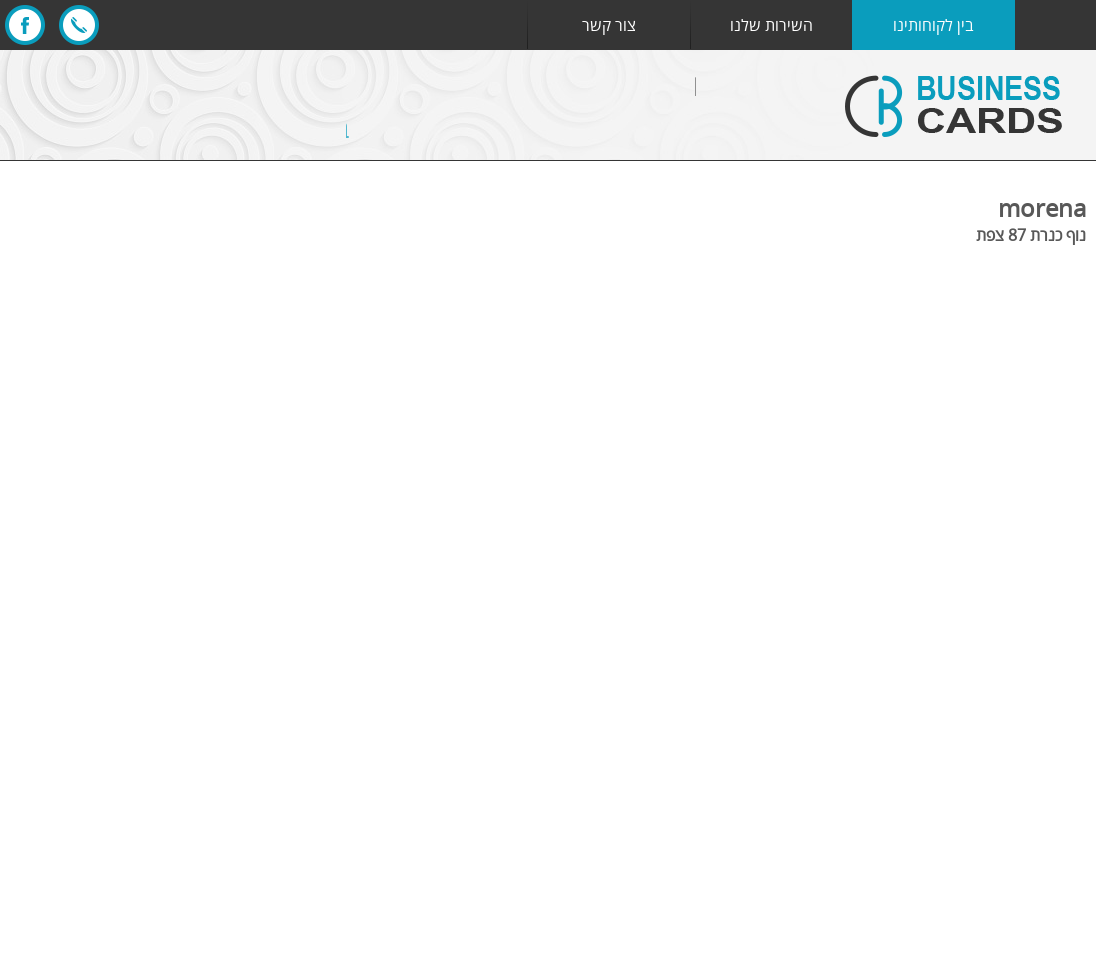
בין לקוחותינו (933, 25)
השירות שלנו (771, 25)
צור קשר (609, 25)
